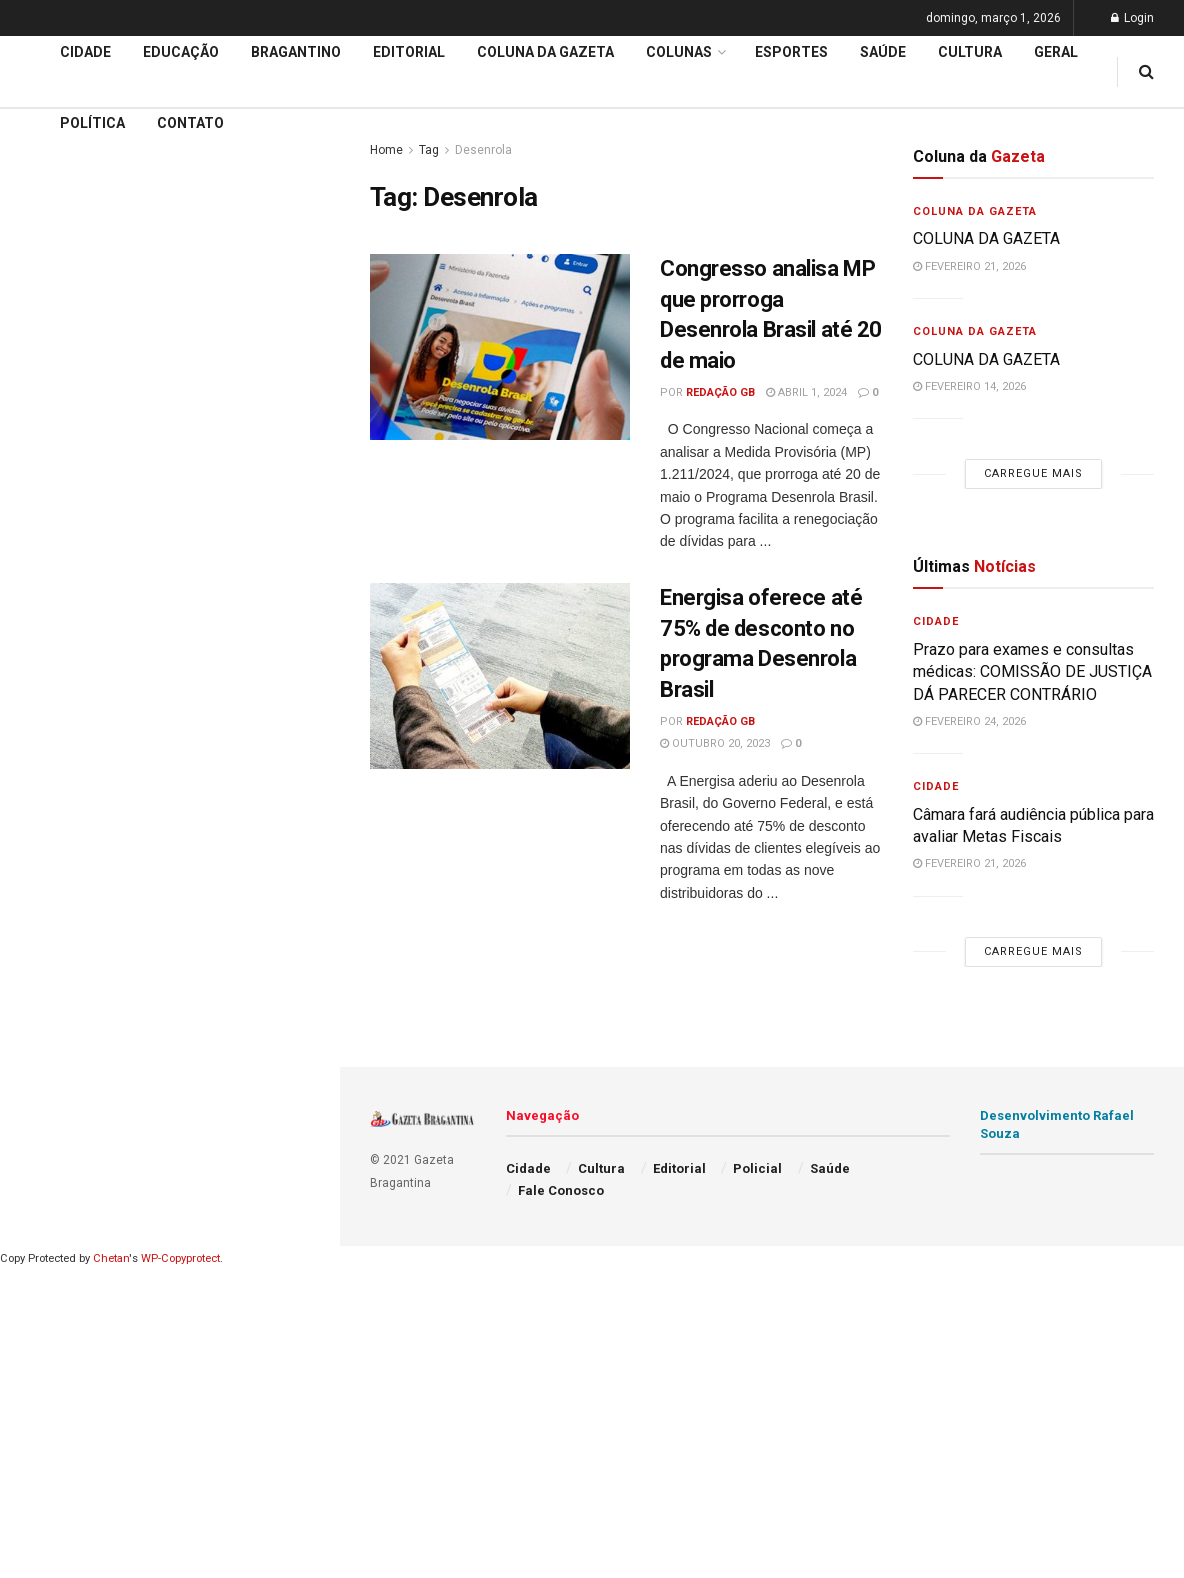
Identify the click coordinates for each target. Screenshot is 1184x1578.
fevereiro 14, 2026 (969, 386)
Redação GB (720, 392)
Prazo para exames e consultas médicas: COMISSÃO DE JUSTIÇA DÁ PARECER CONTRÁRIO (1032, 672)
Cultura (970, 52)
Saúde (883, 52)
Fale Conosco (561, 1190)
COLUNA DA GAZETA (986, 238)
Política (92, 123)
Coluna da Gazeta (545, 52)
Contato (190, 123)
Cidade (44, 578)
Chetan (111, 1258)
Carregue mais (169, 419)
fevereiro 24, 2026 (969, 721)
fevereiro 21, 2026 (969, 266)
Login (1132, 18)
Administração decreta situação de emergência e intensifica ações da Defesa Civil (166, 226)
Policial (757, 1168)
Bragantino (296, 52)
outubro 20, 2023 (715, 743)
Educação (53, 616)
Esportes (791, 52)
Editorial (48, 654)
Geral (1056, 52)
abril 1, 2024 (806, 392)
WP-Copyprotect (180, 1258)
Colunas (679, 52)
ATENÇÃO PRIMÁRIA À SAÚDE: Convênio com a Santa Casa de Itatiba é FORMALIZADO (163, 295)
